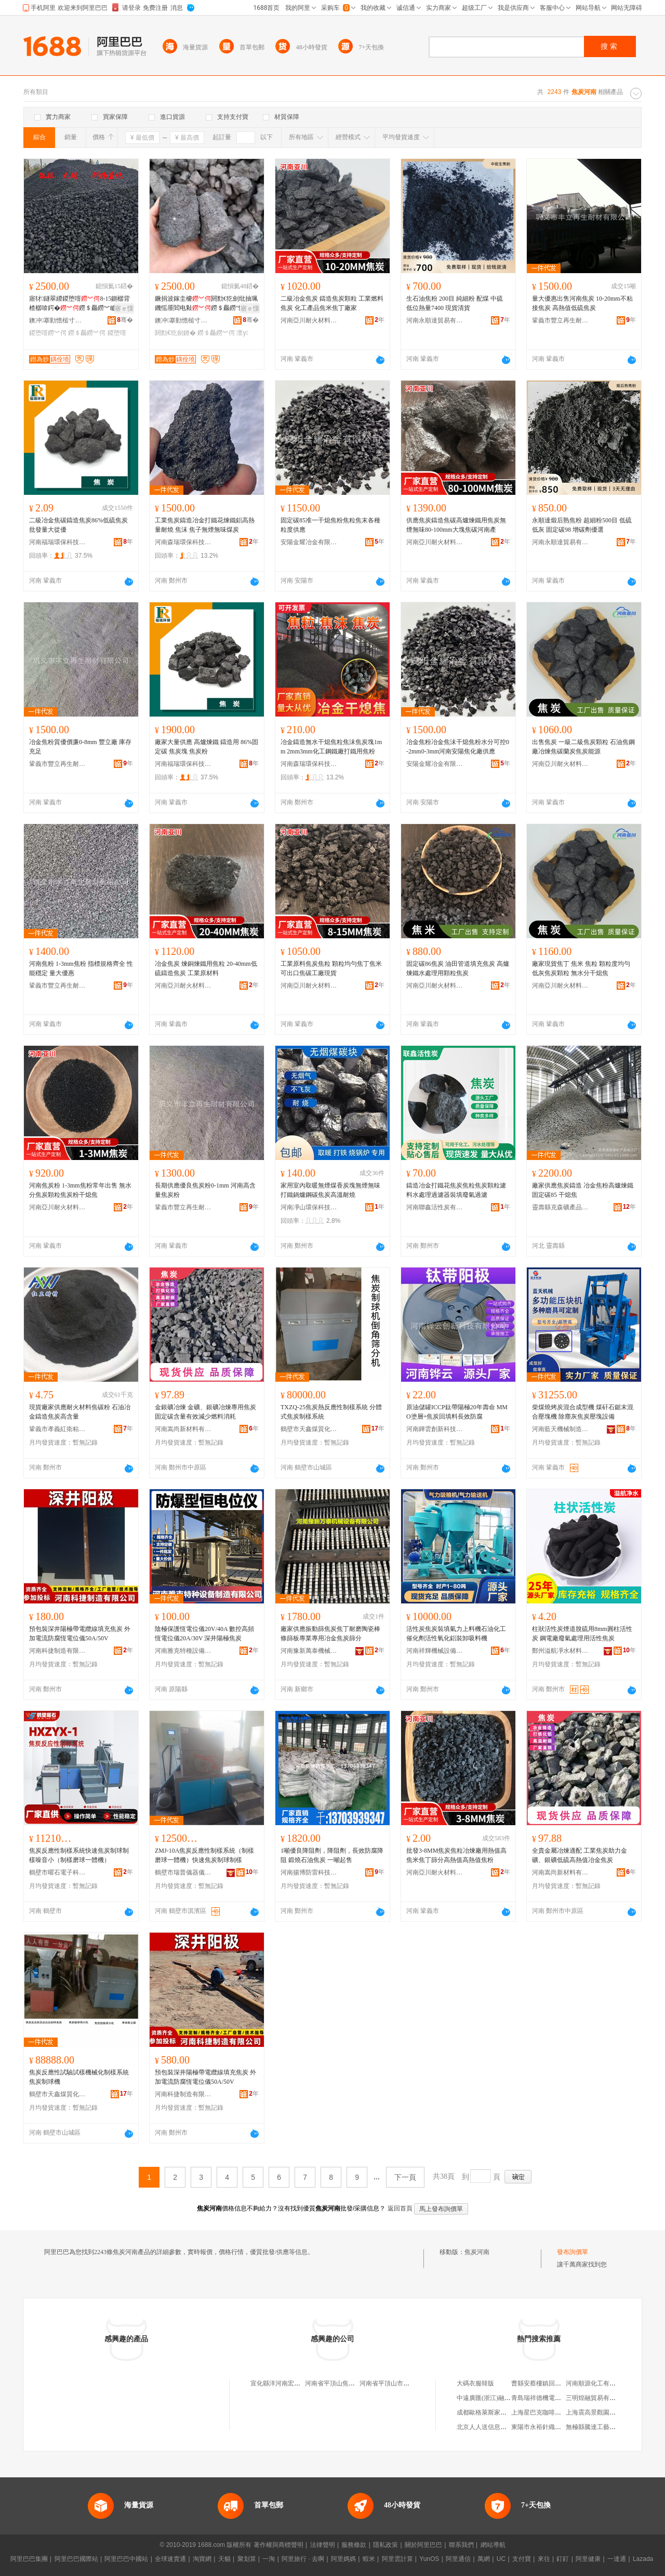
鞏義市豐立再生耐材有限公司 (560, 320)
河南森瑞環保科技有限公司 (183, 542)
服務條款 (353, 2544)
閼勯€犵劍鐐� (175, 332)
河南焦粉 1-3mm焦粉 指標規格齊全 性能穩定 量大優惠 (81, 968)
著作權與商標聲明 (278, 2544)
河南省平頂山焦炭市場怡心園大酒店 (355, 2383)
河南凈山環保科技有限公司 (309, 1207)
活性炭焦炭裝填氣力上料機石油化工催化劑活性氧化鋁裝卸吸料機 (456, 1633)
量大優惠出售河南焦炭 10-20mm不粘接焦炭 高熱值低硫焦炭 (582, 303)
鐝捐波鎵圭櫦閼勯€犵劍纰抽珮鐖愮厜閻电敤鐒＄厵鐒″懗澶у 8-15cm (206, 304)
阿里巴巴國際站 (76, 2558)
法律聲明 (322, 2544)
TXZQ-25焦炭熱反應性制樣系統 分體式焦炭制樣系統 (331, 1412)
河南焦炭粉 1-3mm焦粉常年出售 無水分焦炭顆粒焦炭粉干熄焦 (80, 1190)
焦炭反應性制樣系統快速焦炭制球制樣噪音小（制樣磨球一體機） (79, 1855)
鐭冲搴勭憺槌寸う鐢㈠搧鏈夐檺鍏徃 (57, 320)
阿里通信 (458, 2558)
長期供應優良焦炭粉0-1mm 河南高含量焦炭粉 (205, 1190)
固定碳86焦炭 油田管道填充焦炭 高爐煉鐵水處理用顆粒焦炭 (457, 968)
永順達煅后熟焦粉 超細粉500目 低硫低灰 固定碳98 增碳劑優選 (582, 525)
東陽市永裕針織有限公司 (545, 2427)
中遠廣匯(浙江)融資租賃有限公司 (502, 2398)
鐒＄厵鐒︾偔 (86, 332)
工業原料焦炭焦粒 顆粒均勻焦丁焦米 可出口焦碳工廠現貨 (331, 968)
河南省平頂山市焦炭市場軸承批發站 (409, 2383)
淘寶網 (202, 2558)
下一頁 (405, 2177)
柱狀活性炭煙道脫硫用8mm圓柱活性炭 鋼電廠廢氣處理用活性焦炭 (582, 1633)
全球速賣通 (170, 2558)
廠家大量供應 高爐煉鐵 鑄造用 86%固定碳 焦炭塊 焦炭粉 (206, 746)
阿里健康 (588, 2558)
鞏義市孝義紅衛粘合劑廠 (57, 1429)
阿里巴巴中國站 (126, 2558)
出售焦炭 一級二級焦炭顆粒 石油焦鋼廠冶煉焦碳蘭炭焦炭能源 (583, 746)
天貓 (224, 2558)
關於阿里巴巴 (423, 2544)
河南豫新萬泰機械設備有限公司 (309, 1650)
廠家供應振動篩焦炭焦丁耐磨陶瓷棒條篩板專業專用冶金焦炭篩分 (330, 1633)
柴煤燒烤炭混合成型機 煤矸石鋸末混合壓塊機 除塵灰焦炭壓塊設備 (582, 1412)
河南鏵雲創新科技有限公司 (434, 1429)
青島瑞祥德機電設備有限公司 (551, 2398)
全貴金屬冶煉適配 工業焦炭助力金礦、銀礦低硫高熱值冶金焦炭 (579, 1855)
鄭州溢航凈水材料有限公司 (560, 1650)
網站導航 (493, 2544)
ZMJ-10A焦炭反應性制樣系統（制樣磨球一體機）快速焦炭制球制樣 (204, 1855)
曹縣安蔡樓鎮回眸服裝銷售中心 (554, 2383)
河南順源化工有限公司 (597, 2383)
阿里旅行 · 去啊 (303, 2558)
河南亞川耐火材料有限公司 (309, 320)
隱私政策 (385, 2544)
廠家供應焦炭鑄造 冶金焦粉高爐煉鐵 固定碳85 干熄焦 (582, 1190)
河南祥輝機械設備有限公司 (434, 1650)
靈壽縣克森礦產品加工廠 (560, 1207)
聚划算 (246, 2558)
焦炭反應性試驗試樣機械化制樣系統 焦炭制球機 (79, 2077)
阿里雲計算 (397, 2558)
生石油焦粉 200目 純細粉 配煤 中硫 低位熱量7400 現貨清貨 (454, 303)
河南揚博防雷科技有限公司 (309, 1872)
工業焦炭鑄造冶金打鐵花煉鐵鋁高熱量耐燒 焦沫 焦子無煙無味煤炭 (205, 525)
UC (501, 2558)
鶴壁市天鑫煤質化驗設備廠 (309, 1429)
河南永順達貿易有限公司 (434, 320)
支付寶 (521, 2558)
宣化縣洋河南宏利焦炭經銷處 (290, 2383)
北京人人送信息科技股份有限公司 (503, 2427)
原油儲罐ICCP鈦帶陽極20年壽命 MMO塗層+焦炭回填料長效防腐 (457, 1412)
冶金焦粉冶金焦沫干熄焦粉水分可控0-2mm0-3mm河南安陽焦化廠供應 (457, 746)
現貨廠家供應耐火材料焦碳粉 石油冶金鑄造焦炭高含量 (79, 1412)
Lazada (643, 2558)
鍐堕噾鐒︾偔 (47, 332)
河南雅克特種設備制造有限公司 (183, 1650)
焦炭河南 (476, 2252)
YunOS (429, 2558)
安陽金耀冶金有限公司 (309, 542)
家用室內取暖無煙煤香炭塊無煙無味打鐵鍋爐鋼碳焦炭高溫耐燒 (330, 1190)
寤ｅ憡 (124, 308)
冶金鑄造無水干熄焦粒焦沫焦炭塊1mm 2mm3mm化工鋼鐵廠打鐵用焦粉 (331, 746)
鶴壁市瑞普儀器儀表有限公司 (183, 1872)
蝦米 (369, 2558)
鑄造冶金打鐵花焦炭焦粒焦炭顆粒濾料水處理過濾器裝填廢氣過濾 (456, 1190)
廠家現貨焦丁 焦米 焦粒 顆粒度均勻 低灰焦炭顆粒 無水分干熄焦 (581, 968)
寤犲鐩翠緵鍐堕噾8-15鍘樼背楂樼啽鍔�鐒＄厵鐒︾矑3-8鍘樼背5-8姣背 (80, 304)
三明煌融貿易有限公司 (597, 2398)
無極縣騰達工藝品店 (594, 2427)
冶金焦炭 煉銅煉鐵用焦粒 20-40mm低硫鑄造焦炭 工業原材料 (206, 968)
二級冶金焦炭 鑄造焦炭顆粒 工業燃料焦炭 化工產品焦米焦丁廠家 (332, 303)
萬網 (483, 2558)
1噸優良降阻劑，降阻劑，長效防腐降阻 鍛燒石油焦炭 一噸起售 (332, 1855)
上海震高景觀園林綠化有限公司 (609, 2412)
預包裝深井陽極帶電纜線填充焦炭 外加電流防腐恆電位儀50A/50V (79, 1633)
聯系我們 (461, 2544)
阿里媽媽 (343, 2558)
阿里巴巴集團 (29, 2558)
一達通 (616, 2558)
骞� (125, 319)
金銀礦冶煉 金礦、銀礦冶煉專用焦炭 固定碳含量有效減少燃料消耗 (205, 1412)
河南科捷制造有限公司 (57, 1650)
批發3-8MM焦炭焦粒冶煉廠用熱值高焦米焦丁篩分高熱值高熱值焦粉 (456, 1855)
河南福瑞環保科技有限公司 (57, 542)
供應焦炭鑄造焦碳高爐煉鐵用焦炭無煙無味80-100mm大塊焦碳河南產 (456, 525)
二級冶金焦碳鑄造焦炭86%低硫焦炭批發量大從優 (78, 525)
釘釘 (562, 2558)
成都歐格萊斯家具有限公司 (494, 2412)
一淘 (268, 2558)
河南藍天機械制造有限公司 (560, 1429)
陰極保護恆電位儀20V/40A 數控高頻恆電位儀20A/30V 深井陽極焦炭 (204, 1633)
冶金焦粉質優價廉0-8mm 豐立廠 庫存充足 (80, 746)
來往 (544, 2558)
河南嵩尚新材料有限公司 (183, 1429)
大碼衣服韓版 (475, 2383)
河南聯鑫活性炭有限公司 (434, 1207)
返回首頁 (400, 2208)
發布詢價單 (572, 2252)
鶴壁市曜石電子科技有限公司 (57, 1872)
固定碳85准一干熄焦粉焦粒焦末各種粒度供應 (330, 525)
